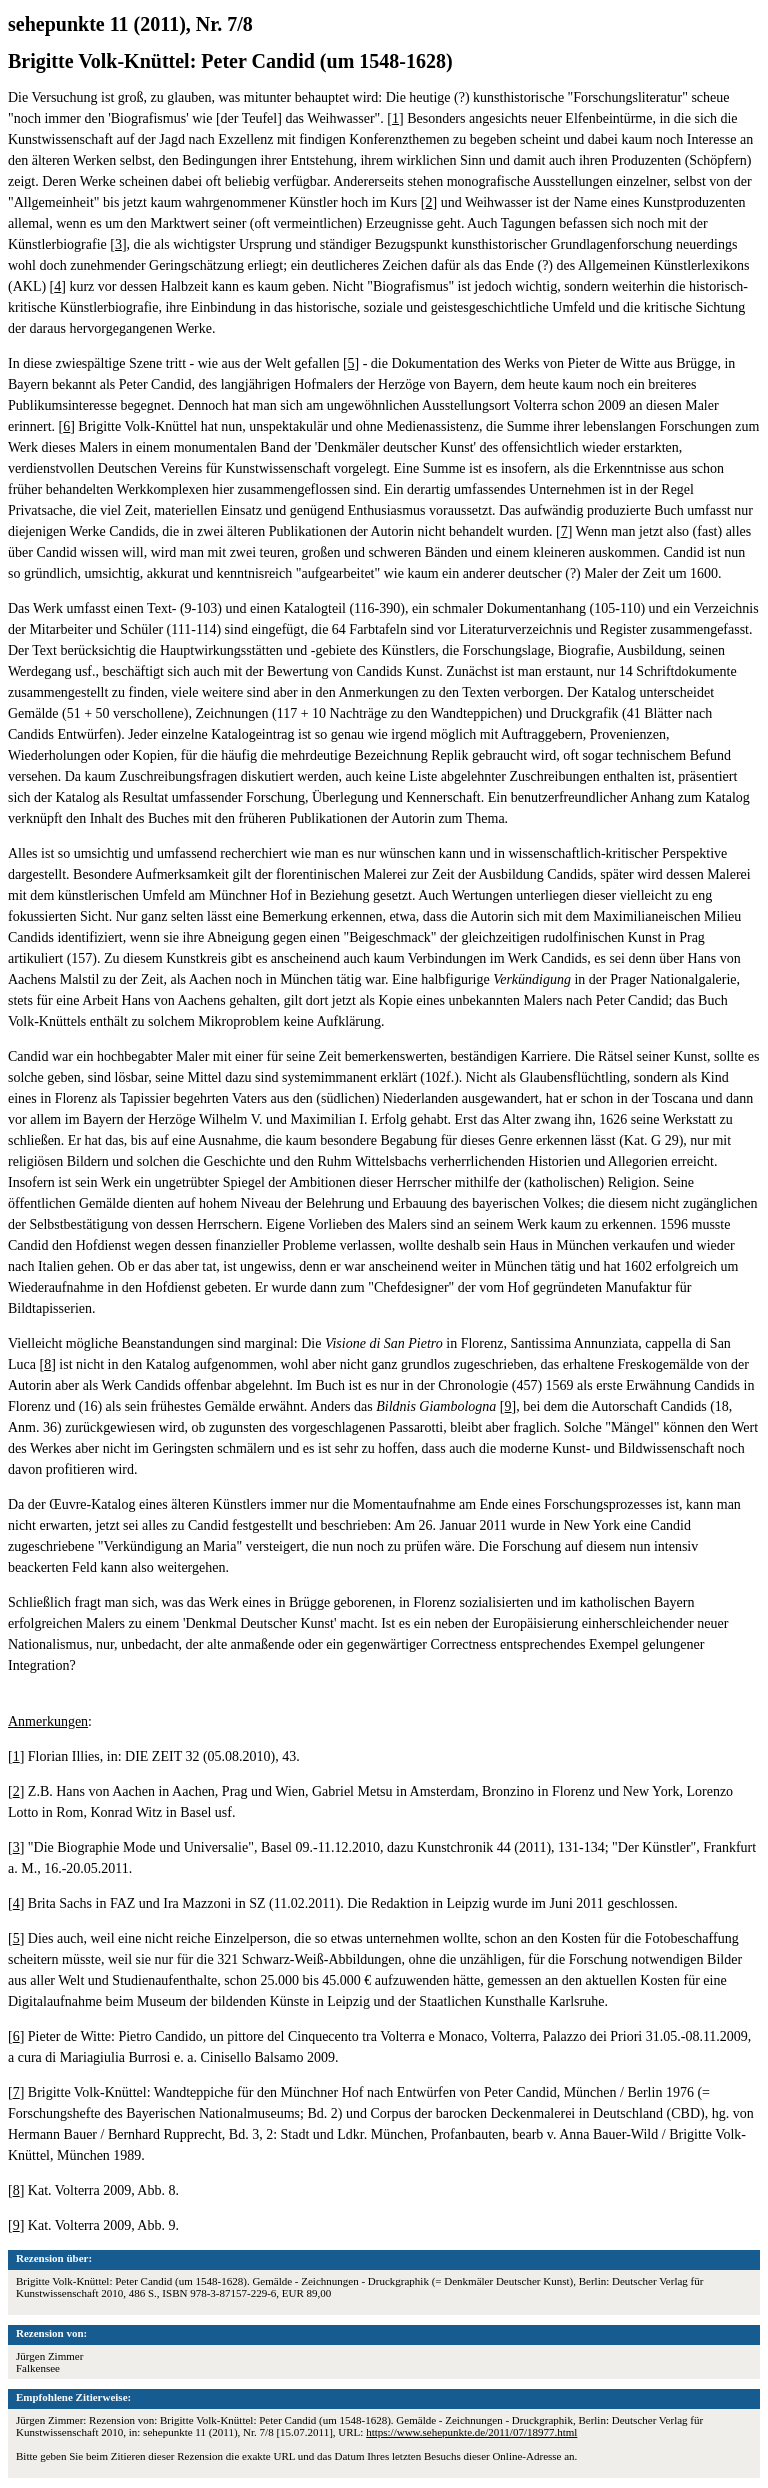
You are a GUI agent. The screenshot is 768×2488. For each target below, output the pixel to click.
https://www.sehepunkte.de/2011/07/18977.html (471, 2432)
